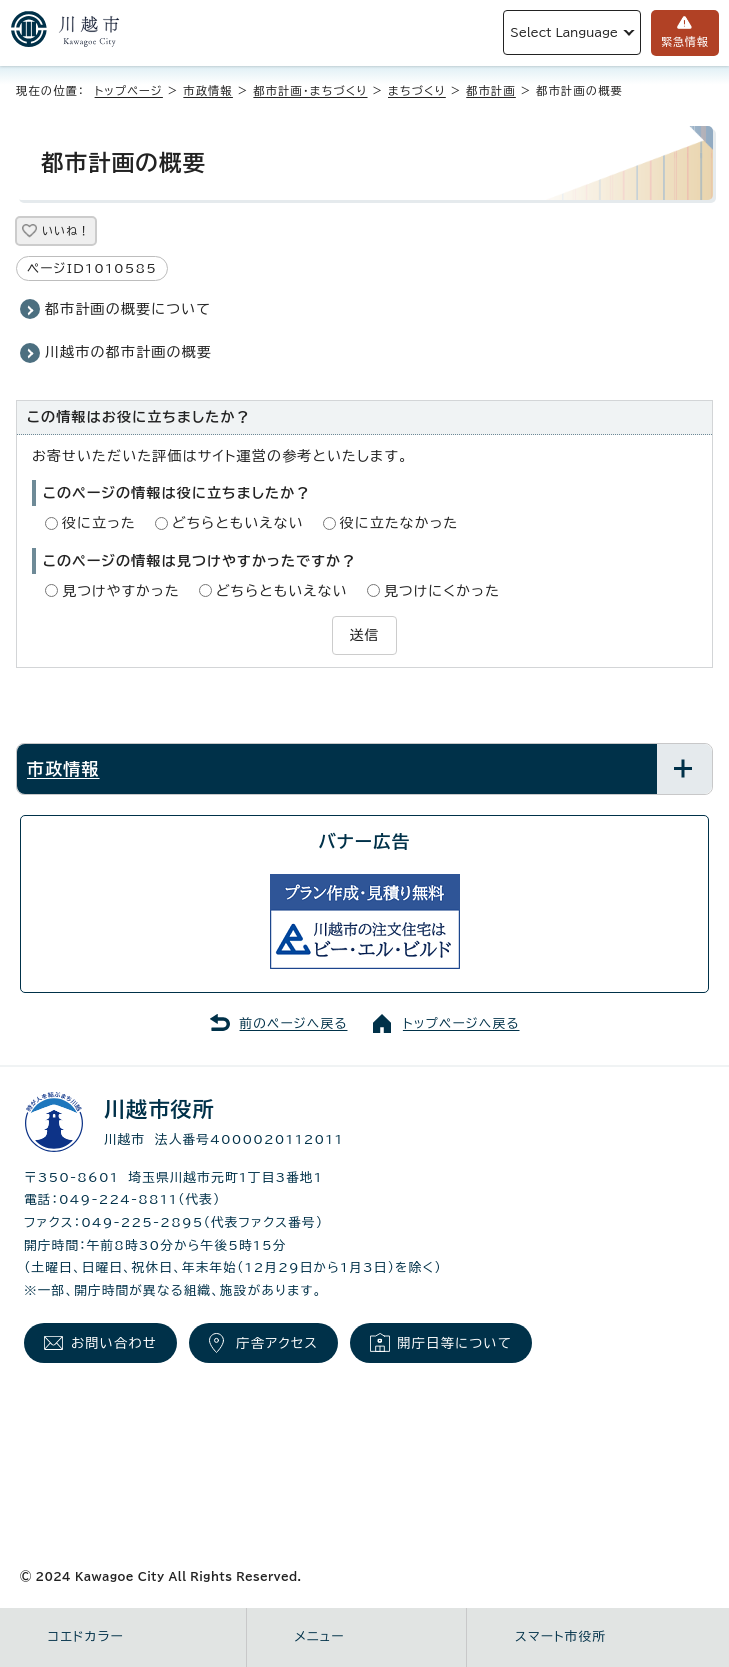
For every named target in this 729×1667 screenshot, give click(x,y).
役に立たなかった (399, 523)
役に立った (99, 523)
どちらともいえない (238, 523)
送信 (364, 635)
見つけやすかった (121, 591)
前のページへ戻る (294, 1023)
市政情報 (208, 90)
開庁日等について (454, 1343)
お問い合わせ (114, 1343)
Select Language (564, 32)
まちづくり (417, 90)
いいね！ (66, 230)
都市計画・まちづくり (310, 90)
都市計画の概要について (128, 309)
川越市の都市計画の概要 (128, 352)
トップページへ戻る (461, 1023)
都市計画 (491, 90)
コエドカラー (86, 1636)
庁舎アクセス (277, 1343)
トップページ (129, 90)
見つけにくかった (442, 591)
